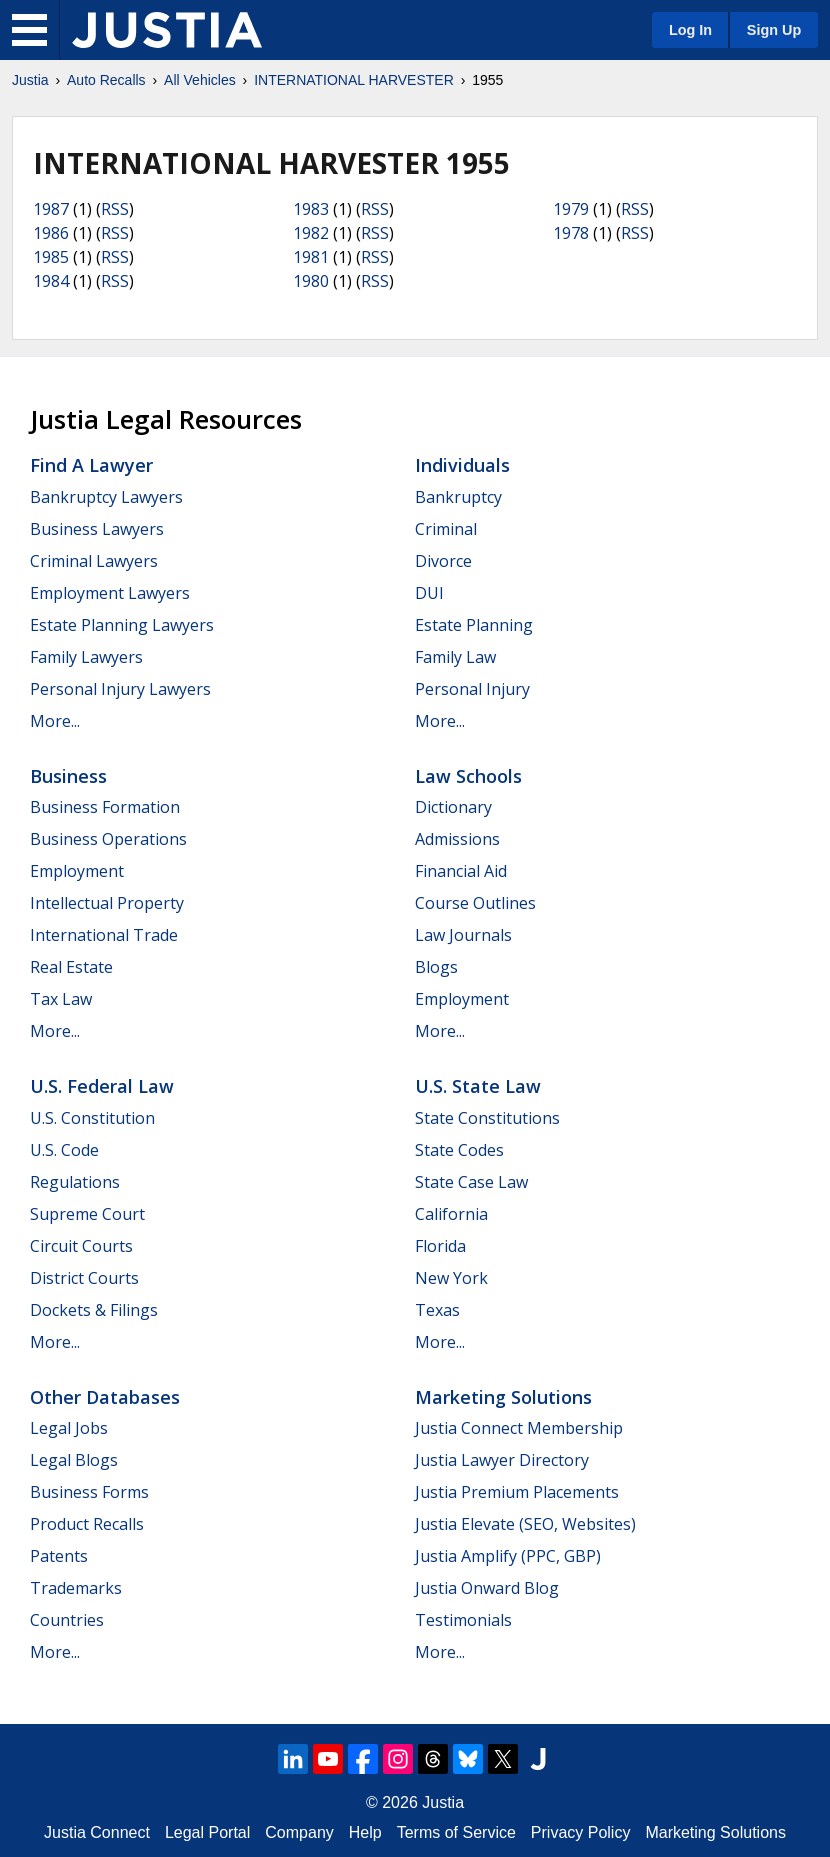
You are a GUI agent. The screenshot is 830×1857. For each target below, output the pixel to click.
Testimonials (463, 1620)
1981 (311, 257)
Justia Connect (97, 1832)
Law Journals (463, 935)
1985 (51, 257)
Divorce (443, 561)
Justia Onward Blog (487, 1588)
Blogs (436, 967)
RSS (115, 209)
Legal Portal (207, 1832)
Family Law (455, 657)
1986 (51, 233)
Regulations (75, 1182)
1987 (51, 209)
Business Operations (108, 839)
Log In (690, 30)
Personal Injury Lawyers (120, 689)
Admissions (457, 839)
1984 (51, 281)
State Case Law (471, 1182)
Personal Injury (472, 689)
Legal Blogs (74, 1460)
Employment (77, 871)
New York (451, 1278)
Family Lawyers (86, 657)
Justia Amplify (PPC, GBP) (508, 1556)
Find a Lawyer (91, 465)
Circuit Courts (81, 1246)
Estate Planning (474, 625)
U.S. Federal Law (102, 1086)
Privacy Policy (581, 1832)
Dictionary (453, 807)
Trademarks (76, 1588)
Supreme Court (87, 1214)
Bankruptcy (458, 497)
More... (55, 721)
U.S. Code (64, 1150)
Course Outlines (475, 903)
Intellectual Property (107, 903)
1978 (571, 233)
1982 (311, 233)
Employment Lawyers (110, 593)
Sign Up (774, 30)
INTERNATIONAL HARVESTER (354, 80)
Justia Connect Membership (519, 1428)
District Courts (84, 1278)
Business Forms (89, 1492)
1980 (311, 281)
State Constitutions (487, 1118)
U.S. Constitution (92, 1118)
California (451, 1214)
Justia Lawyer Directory (502, 1460)
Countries (67, 1620)
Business (68, 776)
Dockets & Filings (94, 1310)
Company (299, 1832)
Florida (440, 1246)
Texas (437, 1310)
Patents (59, 1556)
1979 (571, 209)
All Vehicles (200, 80)
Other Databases (105, 1397)
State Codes (459, 1150)
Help (365, 1832)
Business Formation (105, 807)
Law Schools (468, 776)
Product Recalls (87, 1524)
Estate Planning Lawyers (122, 625)
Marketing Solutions (503, 1397)
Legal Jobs (69, 1428)
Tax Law (61, 999)
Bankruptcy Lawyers (106, 497)
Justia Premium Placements (517, 1492)
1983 (311, 209)
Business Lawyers (97, 529)
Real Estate (71, 967)
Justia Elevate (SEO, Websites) (525, 1524)
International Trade (104, 935)
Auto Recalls (106, 80)
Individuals (462, 465)
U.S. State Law (478, 1086)
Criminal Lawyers (94, 561)
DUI (429, 593)
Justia (30, 80)
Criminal (446, 529)
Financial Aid (461, 871)
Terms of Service (456, 1832)
